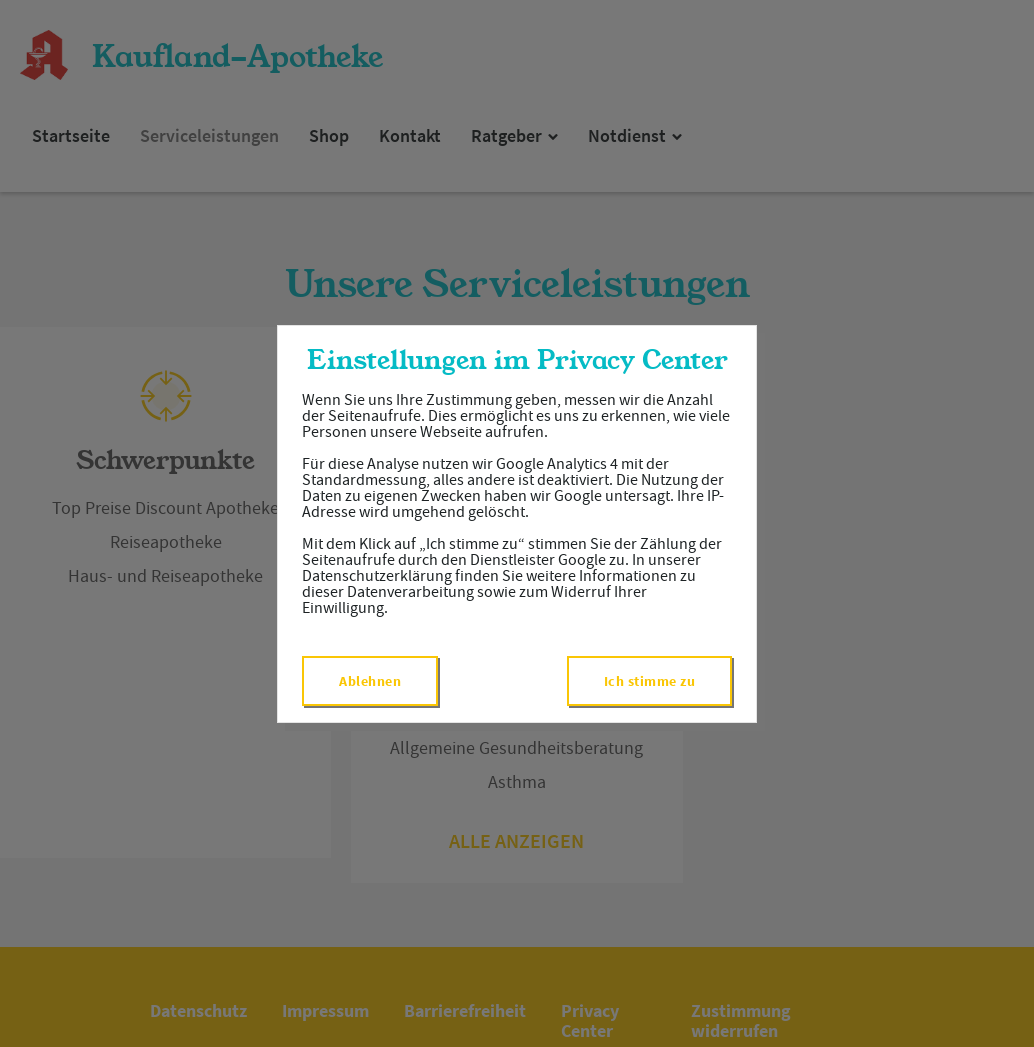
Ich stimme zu (650, 681)
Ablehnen (370, 681)
